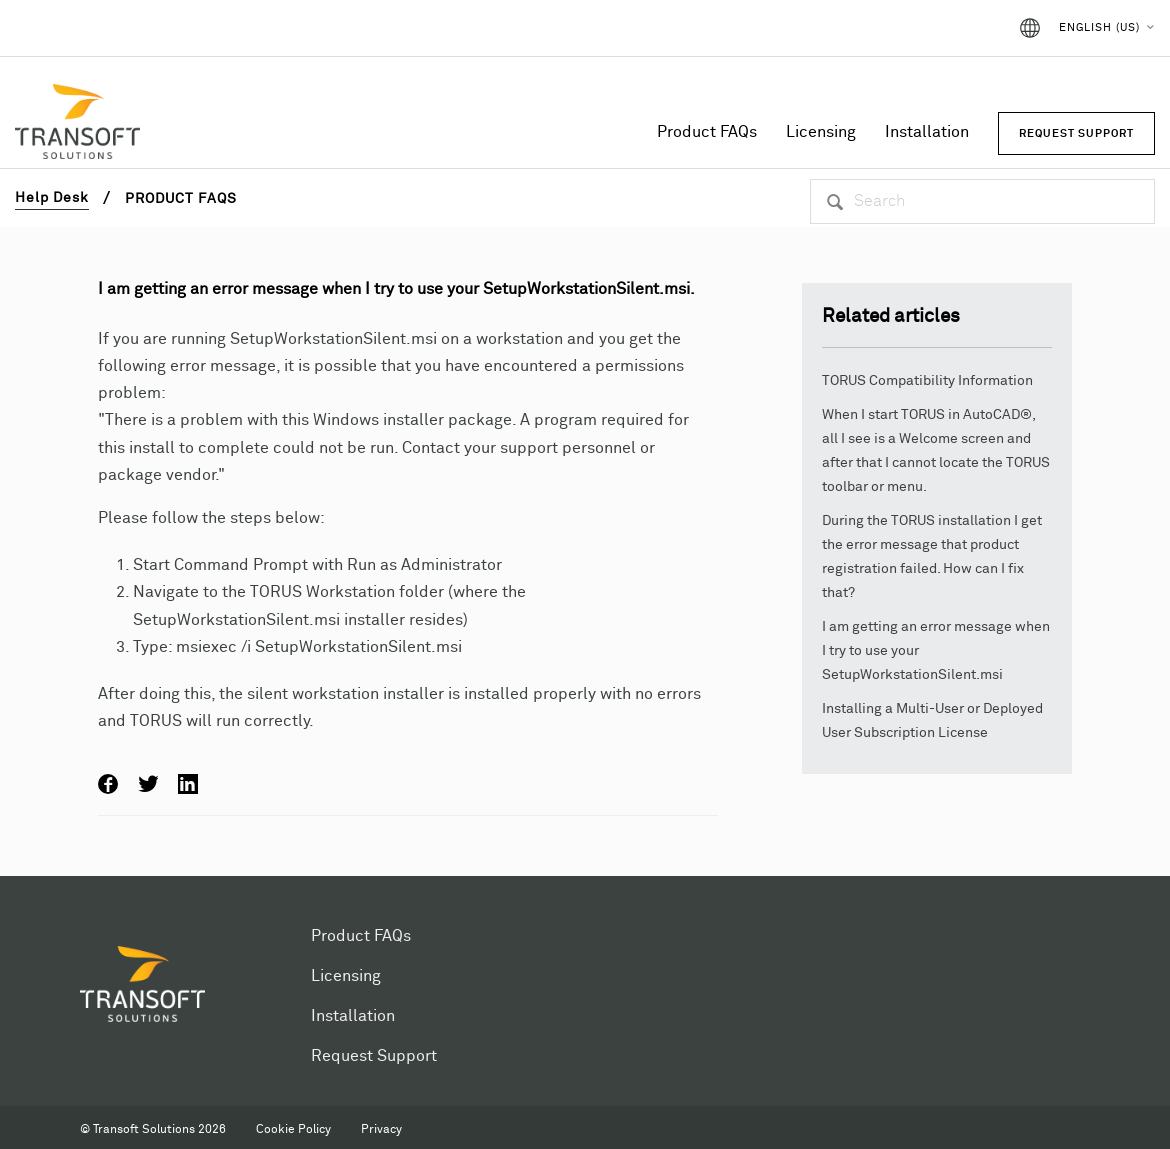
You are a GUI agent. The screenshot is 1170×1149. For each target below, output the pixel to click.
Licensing (821, 132)
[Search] (982, 201)
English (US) (1099, 27)
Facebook (108, 784)
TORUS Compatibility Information (927, 381)
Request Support (374, 1056)
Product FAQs (707, 132)
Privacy (381, 1130)
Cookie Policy (293, 1130)
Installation (927, 132)
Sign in (963, 28)
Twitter (148, 784)
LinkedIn (188, 784)
